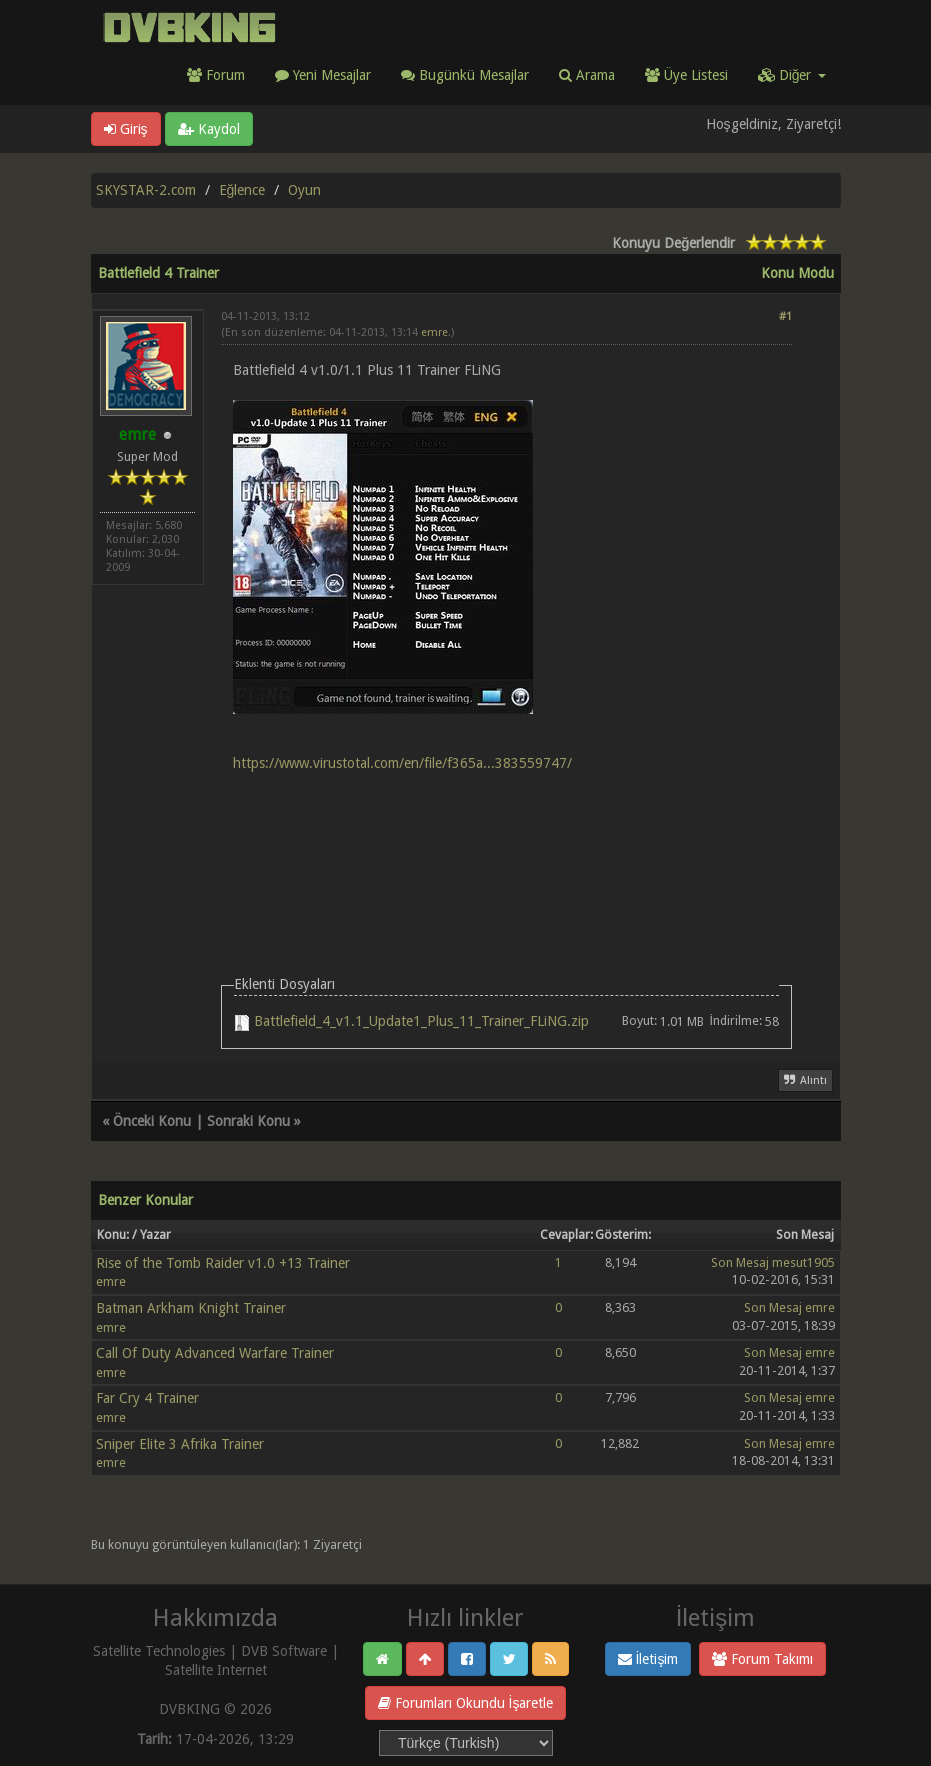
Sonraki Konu (248, 1121)
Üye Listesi (686, 75)
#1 (785, 316)
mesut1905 (803, 1262)
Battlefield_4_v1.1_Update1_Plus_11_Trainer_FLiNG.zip (421, 1021)
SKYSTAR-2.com (146, 190)
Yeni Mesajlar (323, 75)
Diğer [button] (792, 75)
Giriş (126, 129)
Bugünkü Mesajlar (465, 75)
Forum (216, 75)
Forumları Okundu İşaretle (466, 1703)
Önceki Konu (152, 1121)
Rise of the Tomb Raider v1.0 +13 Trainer (223, 1263)
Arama (587, 75)
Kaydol (209, 129)
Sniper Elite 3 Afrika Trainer (180, 1444)
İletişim (648, 1659)
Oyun (304, 190)
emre (434, 332)
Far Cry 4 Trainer (147, 1398)
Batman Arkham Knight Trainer (191, 1308)
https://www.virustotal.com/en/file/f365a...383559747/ (402, 763)
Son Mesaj (740, 1262)
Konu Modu (797, 273)
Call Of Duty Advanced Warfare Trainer (215, 1353)
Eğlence (242, 190)
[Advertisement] (506, 848)
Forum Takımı (762, 1659)
